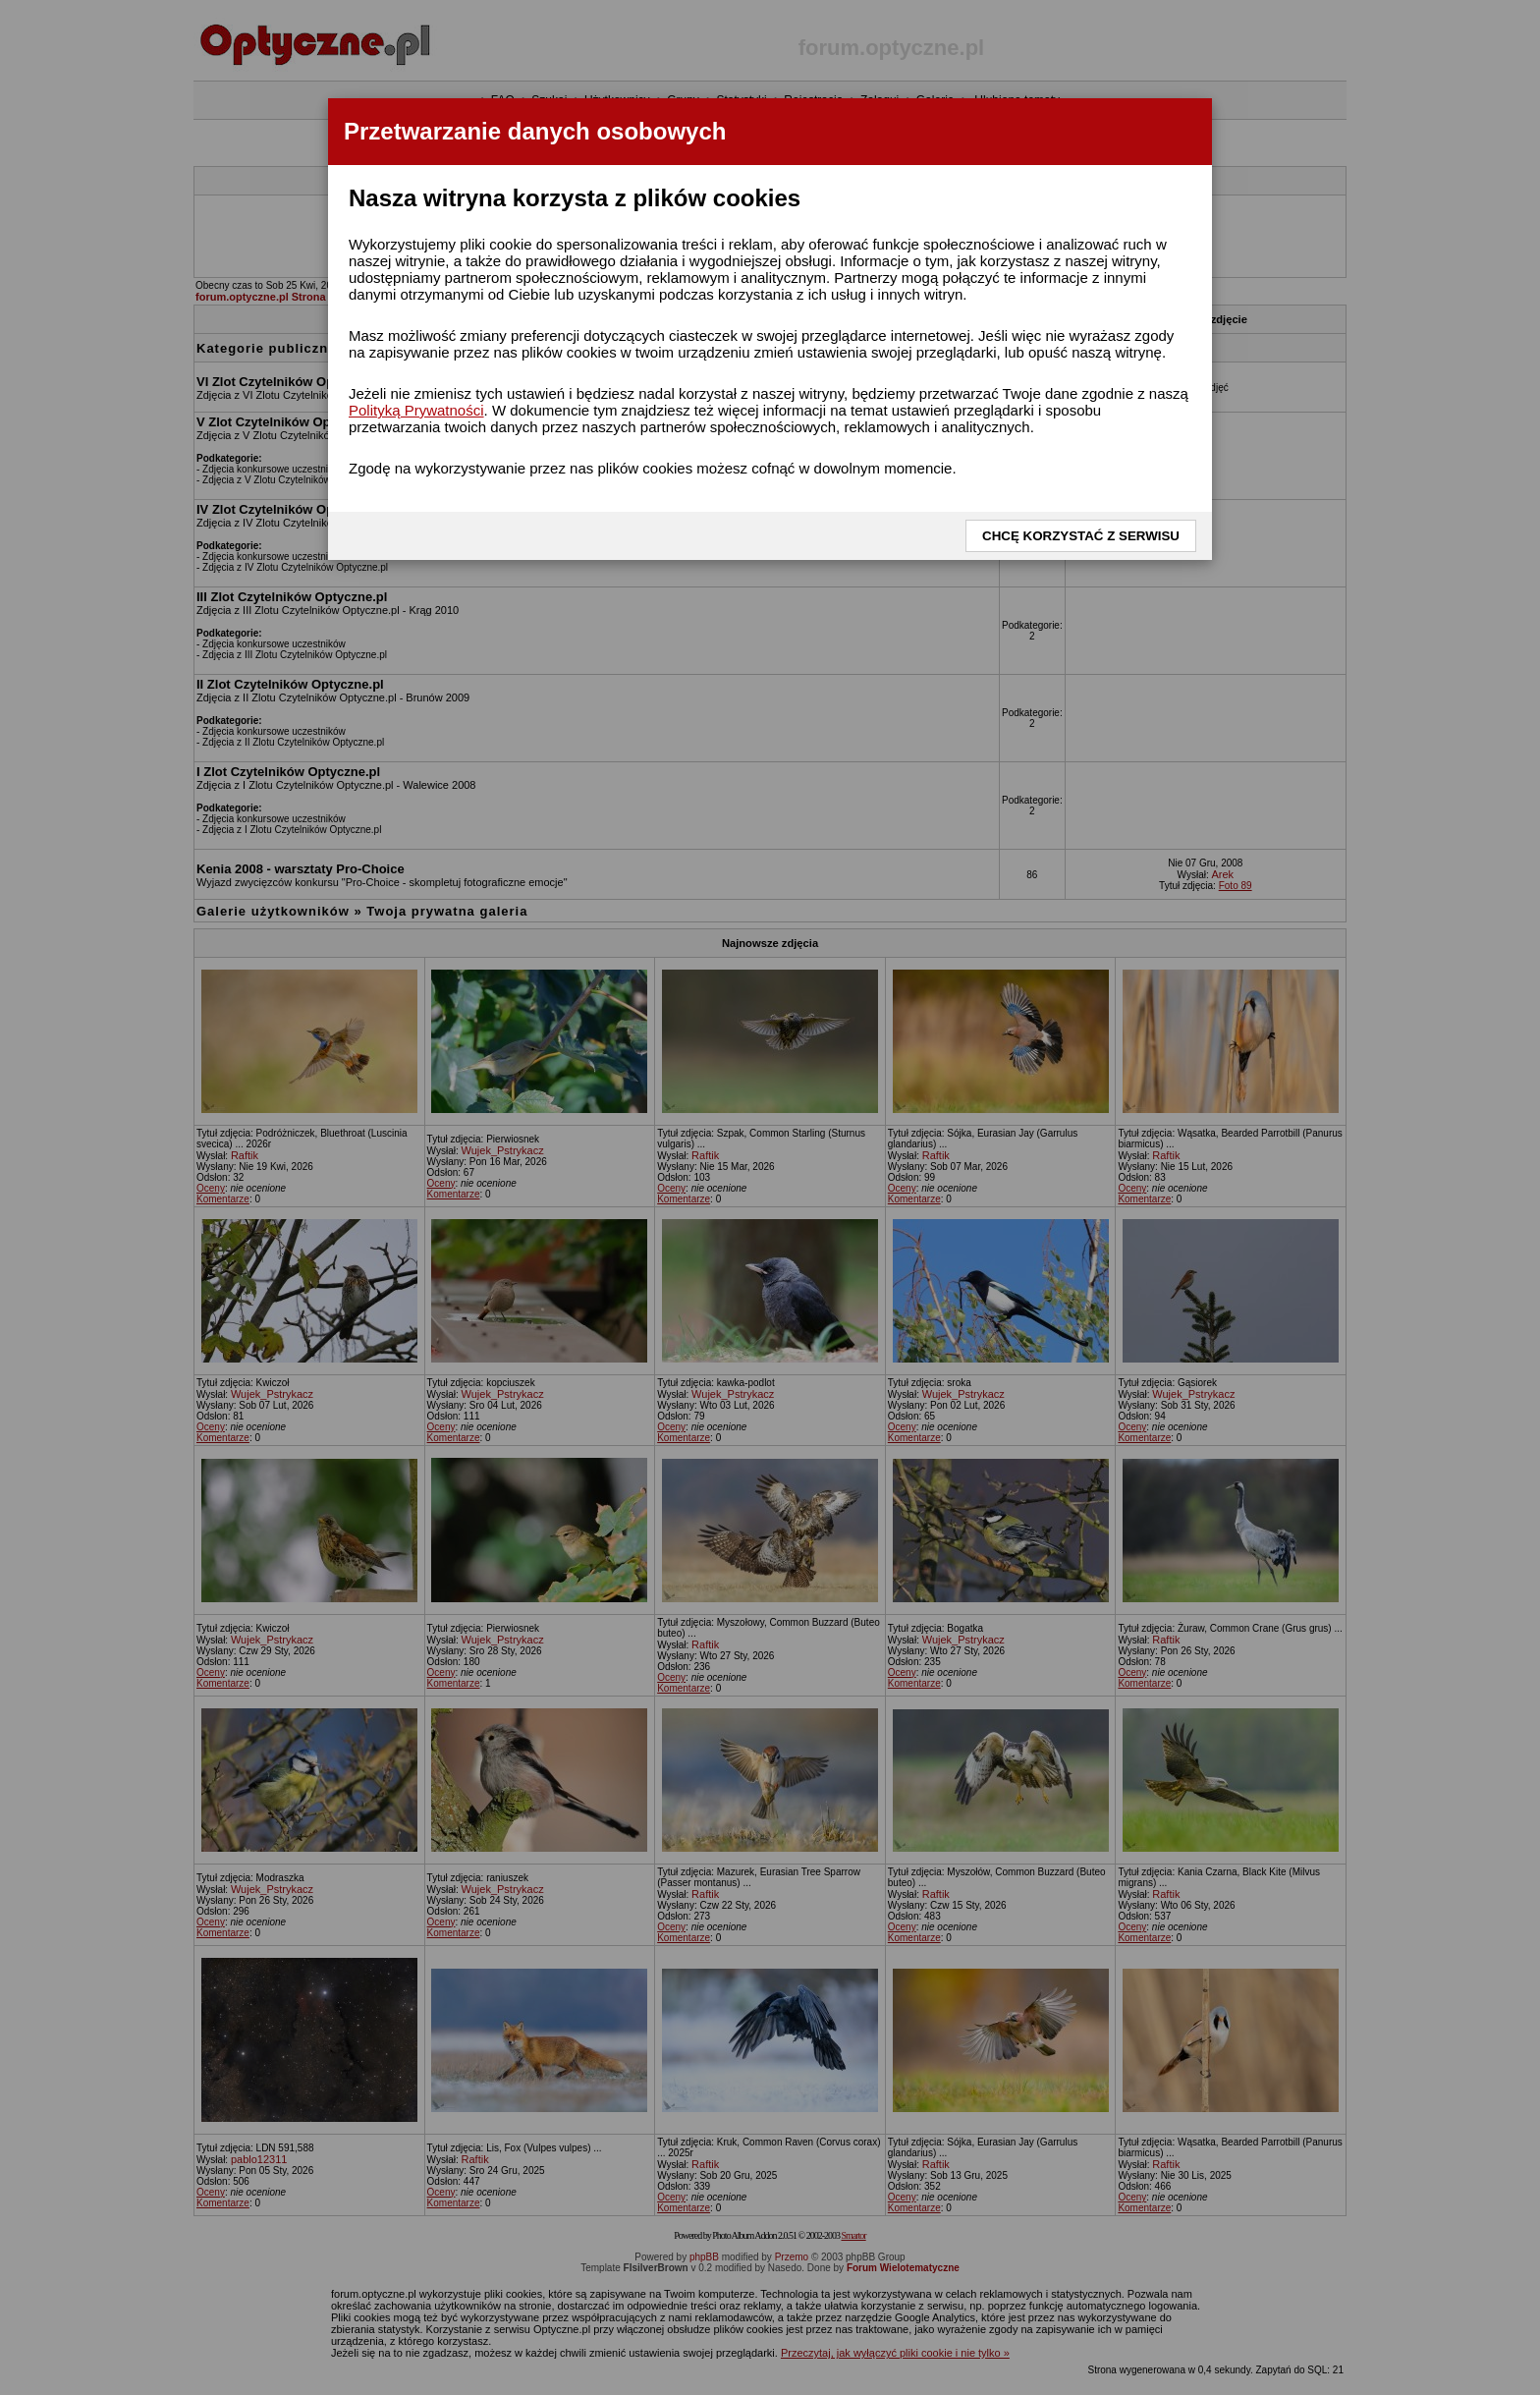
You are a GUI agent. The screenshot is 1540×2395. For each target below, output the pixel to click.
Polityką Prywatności (416, 410)
